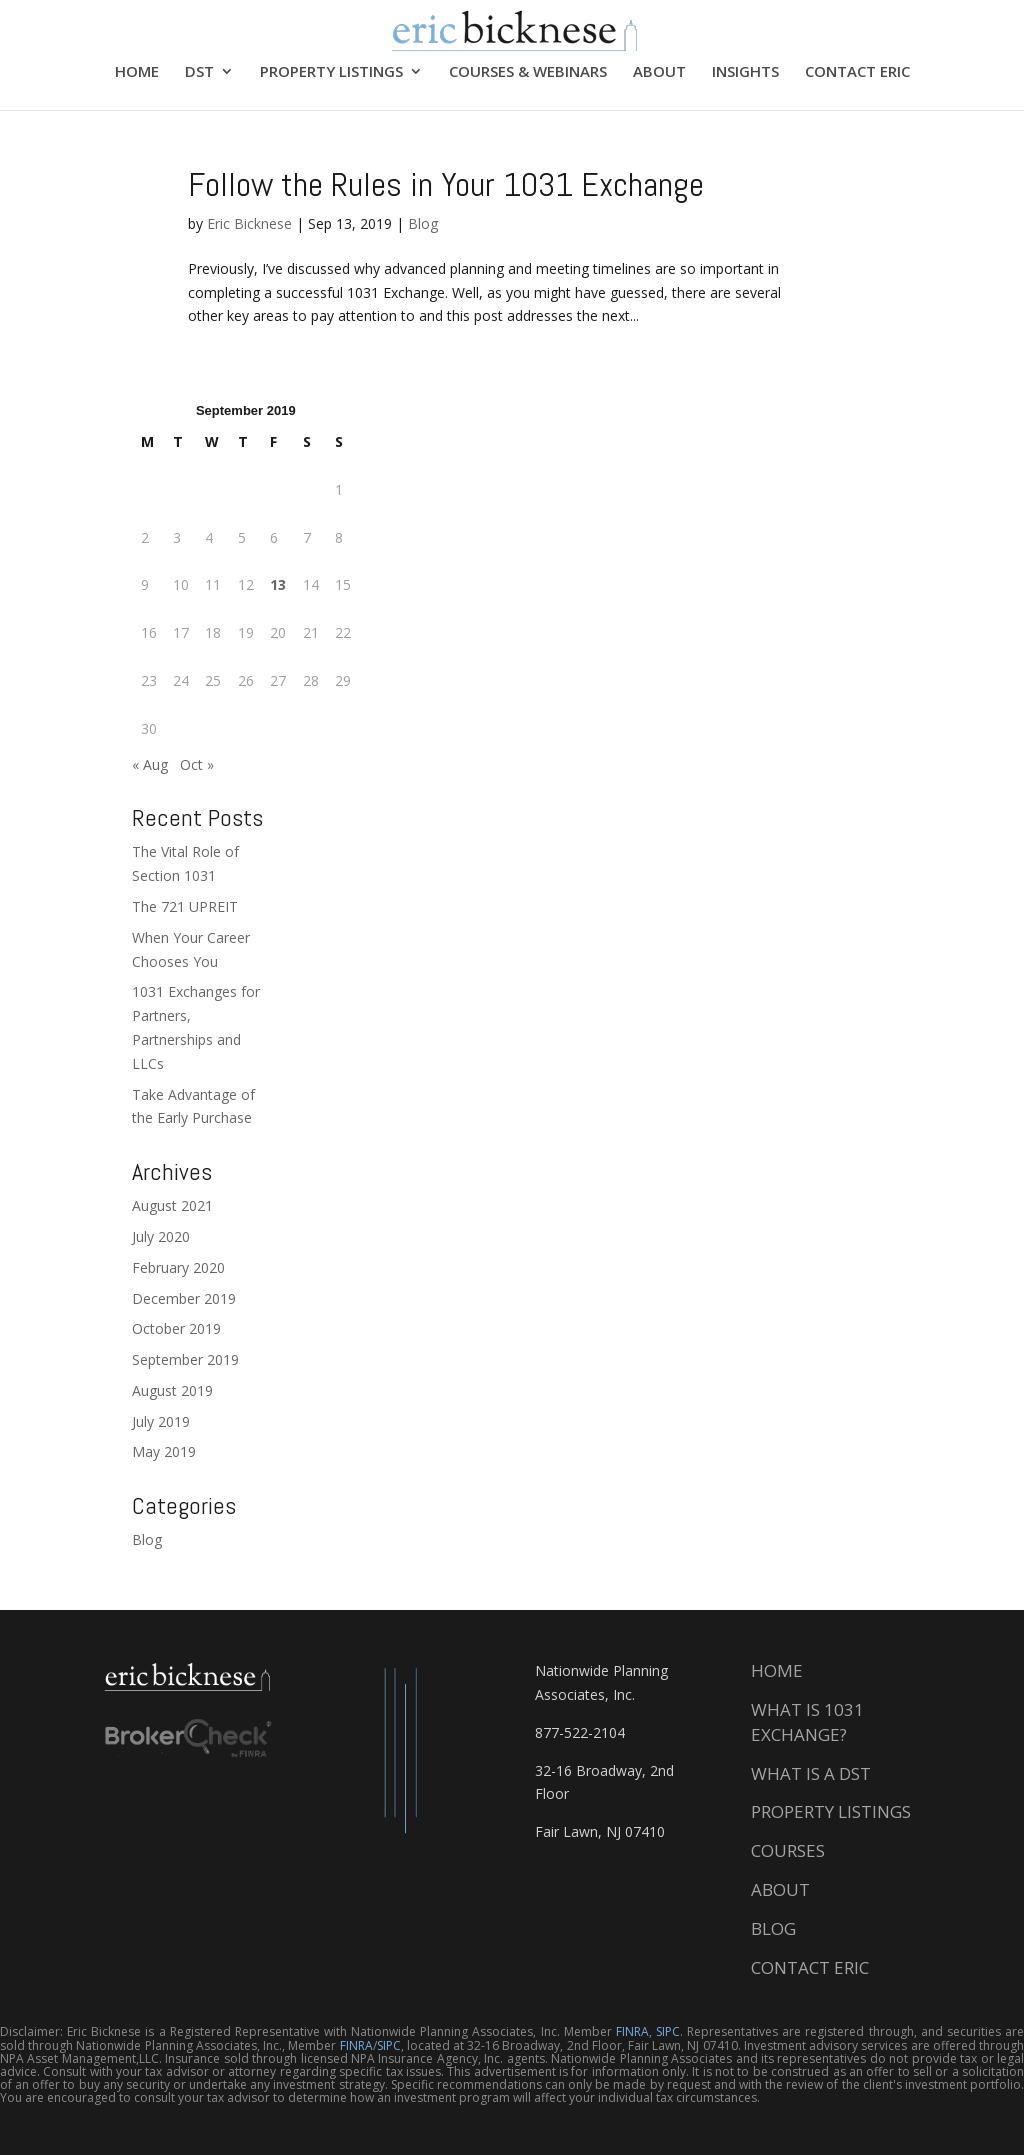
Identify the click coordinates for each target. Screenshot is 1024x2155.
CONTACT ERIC (857, 72)
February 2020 (178, 1267)
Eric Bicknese (249, 223)
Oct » (197, 764)
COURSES (788, 1850)
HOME (137, 72)
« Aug (150, 764)
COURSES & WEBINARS (528, 72)
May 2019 (164, 1451)
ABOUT (659, 72)
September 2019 (185, 1359)
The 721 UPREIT (185, 906)
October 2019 (176, 1328)
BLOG (773, 1928)
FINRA (632, 2031)
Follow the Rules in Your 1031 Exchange (446, 184)
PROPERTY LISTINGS (331, 72)
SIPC (668, 2031)
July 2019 (161, 1421)
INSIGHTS (745, 72)
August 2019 (172, 1390)
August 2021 (172, 1205)
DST (199, 72)
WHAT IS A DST (811, 1773)
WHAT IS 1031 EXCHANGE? (807, 1722)
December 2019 (184, 1298)
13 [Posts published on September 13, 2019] (278, 584)
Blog (423, 223)
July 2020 (161, 1236)
